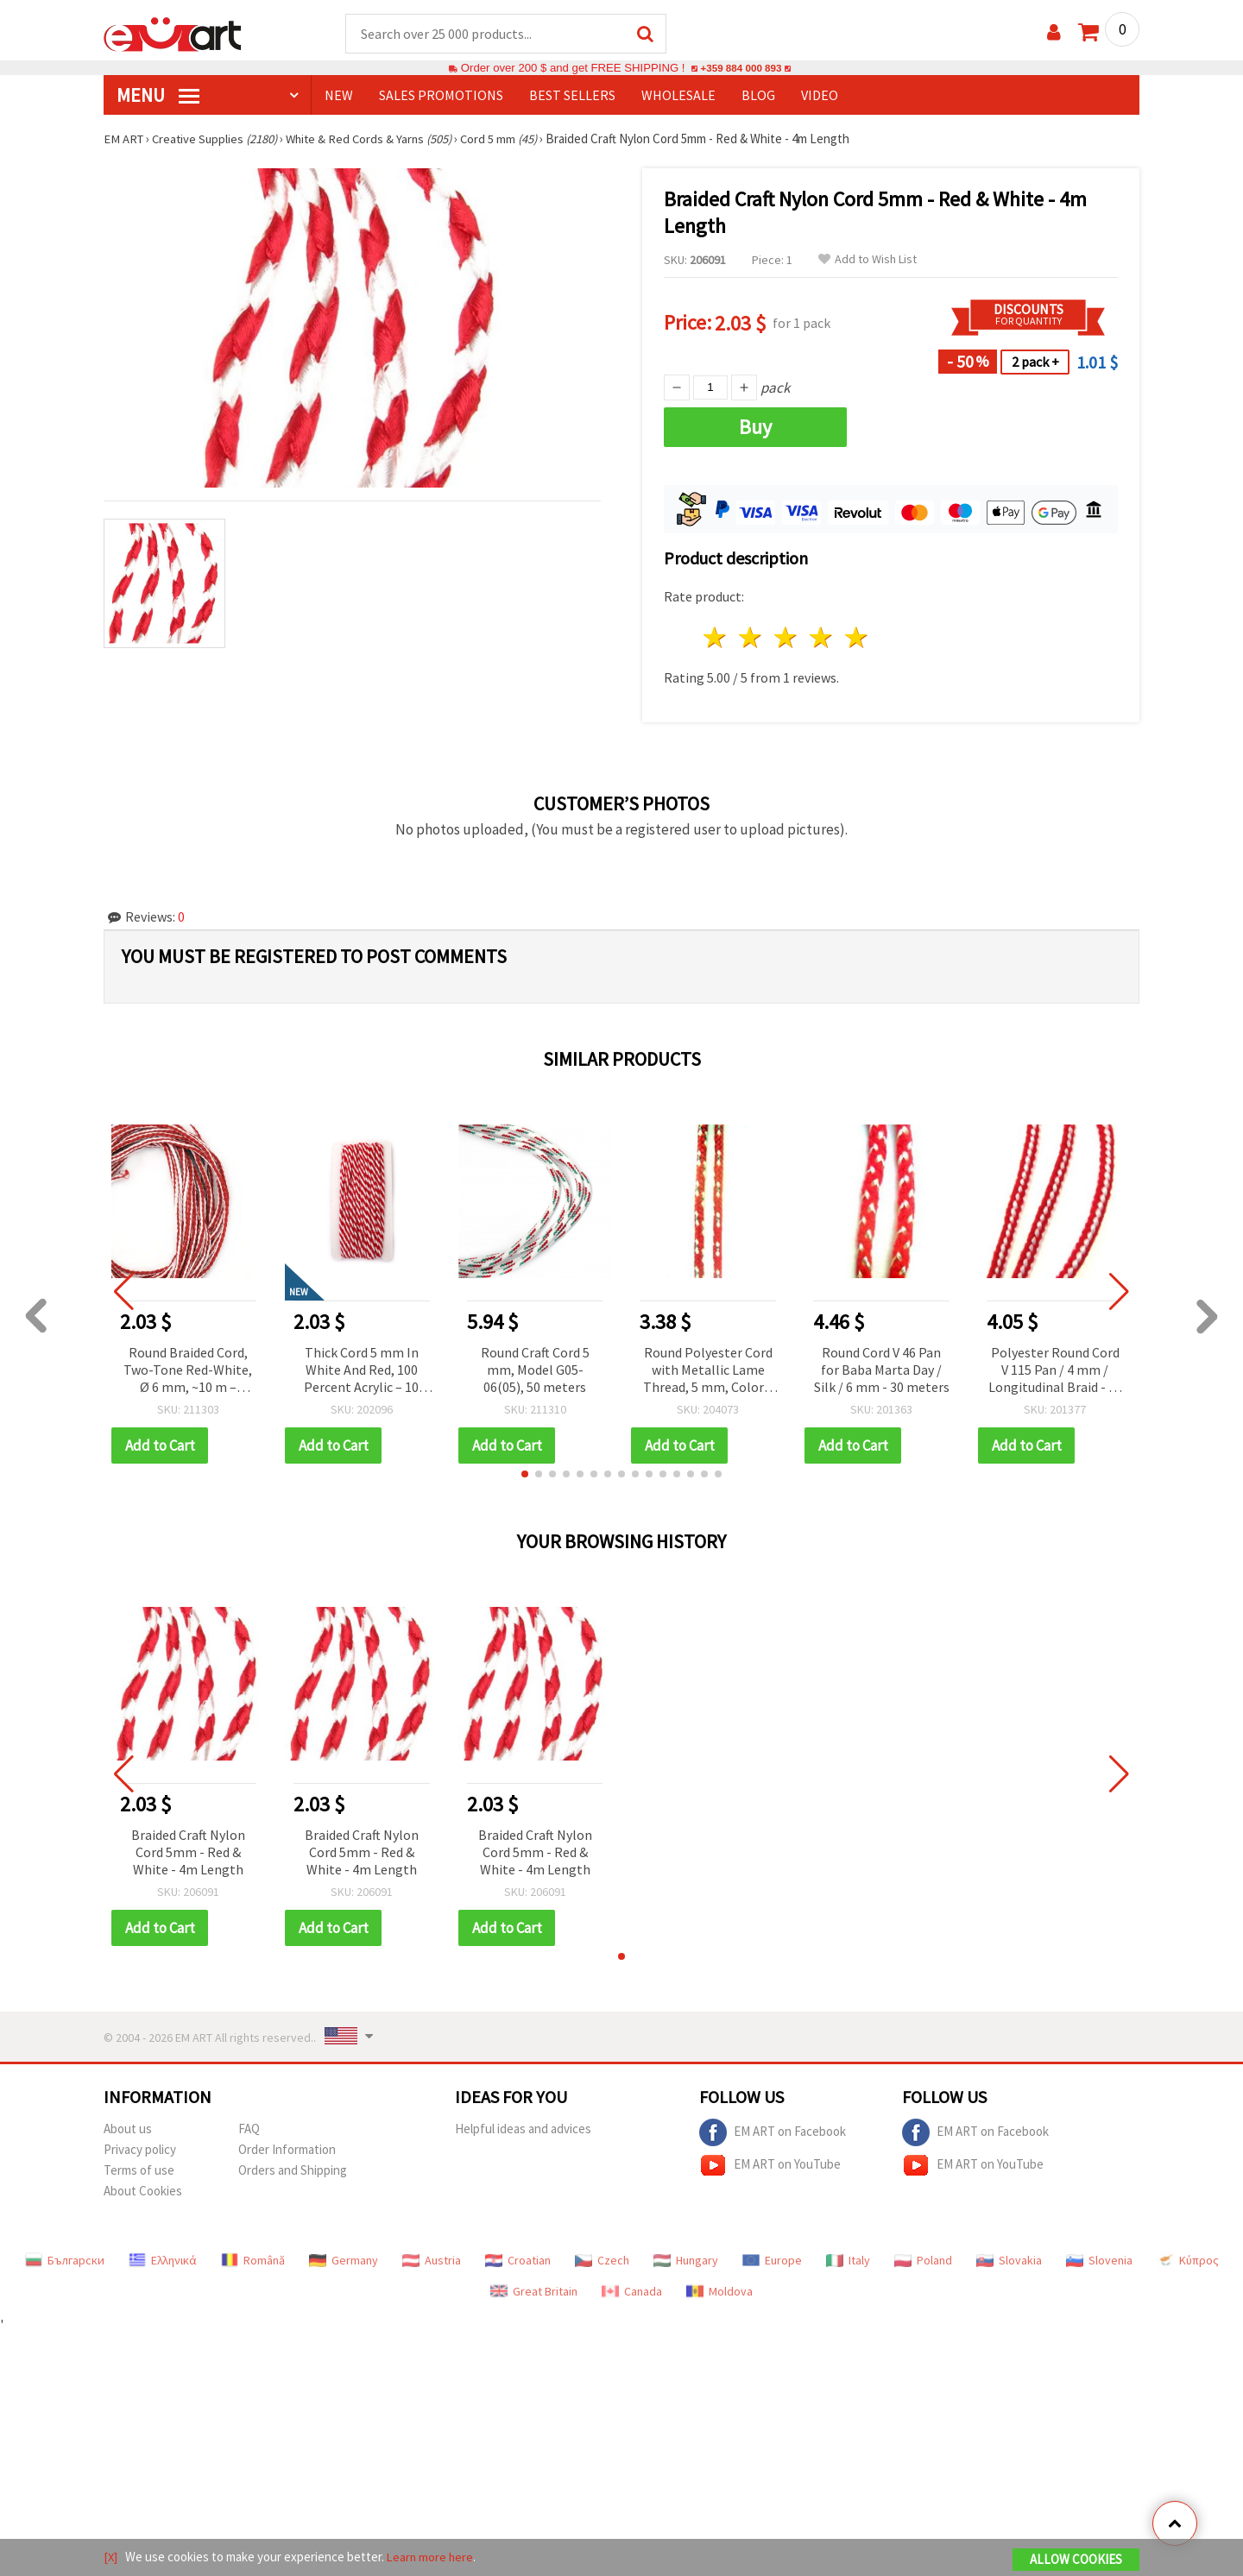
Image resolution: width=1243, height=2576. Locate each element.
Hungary (685, 2261)
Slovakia (1009, 2261)
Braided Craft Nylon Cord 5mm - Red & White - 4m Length (188, 1853)
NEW (339, 95)
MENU (158, 96)
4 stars (821, 638)
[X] (111, 2557)
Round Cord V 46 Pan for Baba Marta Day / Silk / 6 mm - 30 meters (882, 1370)
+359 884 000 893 (740, 68)
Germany (343, 2261)
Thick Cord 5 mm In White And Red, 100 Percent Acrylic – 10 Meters (361, 1372)
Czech (602, 2261)
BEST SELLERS (572, 95)
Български (64, 2261)
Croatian (518, 2261)
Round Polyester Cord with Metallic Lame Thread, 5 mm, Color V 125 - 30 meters (708, 1372)
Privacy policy (140, 2150)
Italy (848, 2261)
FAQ (249, 2129)
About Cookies (143, 2191)
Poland (923, 2261)
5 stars (856, 638)
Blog (758, 95)
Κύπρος (1188, 2261)
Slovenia (1099, 2261)
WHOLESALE (678, 95)
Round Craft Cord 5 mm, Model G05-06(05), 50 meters (535, 1370)
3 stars (786, 638)
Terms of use (139, 2171)
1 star (716, 638)
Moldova (719, 2292)
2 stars (751, 638)
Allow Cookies (1076, 2560)
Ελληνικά (163, 2261)
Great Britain (533, 2292)
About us (128, 2129)
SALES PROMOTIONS (441, 95)
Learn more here (432, 2557)
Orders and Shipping (292, 2171)
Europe (772, 2261)
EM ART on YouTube (770, 2166)
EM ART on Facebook (772, 2133)
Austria (431, 2261)
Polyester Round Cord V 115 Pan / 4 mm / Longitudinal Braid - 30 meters (1055, 1372)
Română (253, 2261)
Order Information (287, 2150)
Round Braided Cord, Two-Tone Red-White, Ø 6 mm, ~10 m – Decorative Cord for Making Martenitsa (187, 1372)
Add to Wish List (867, 260)
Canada (632, 2292)
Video (819, 95)
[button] (524, 1474)
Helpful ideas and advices (523, 2129)
